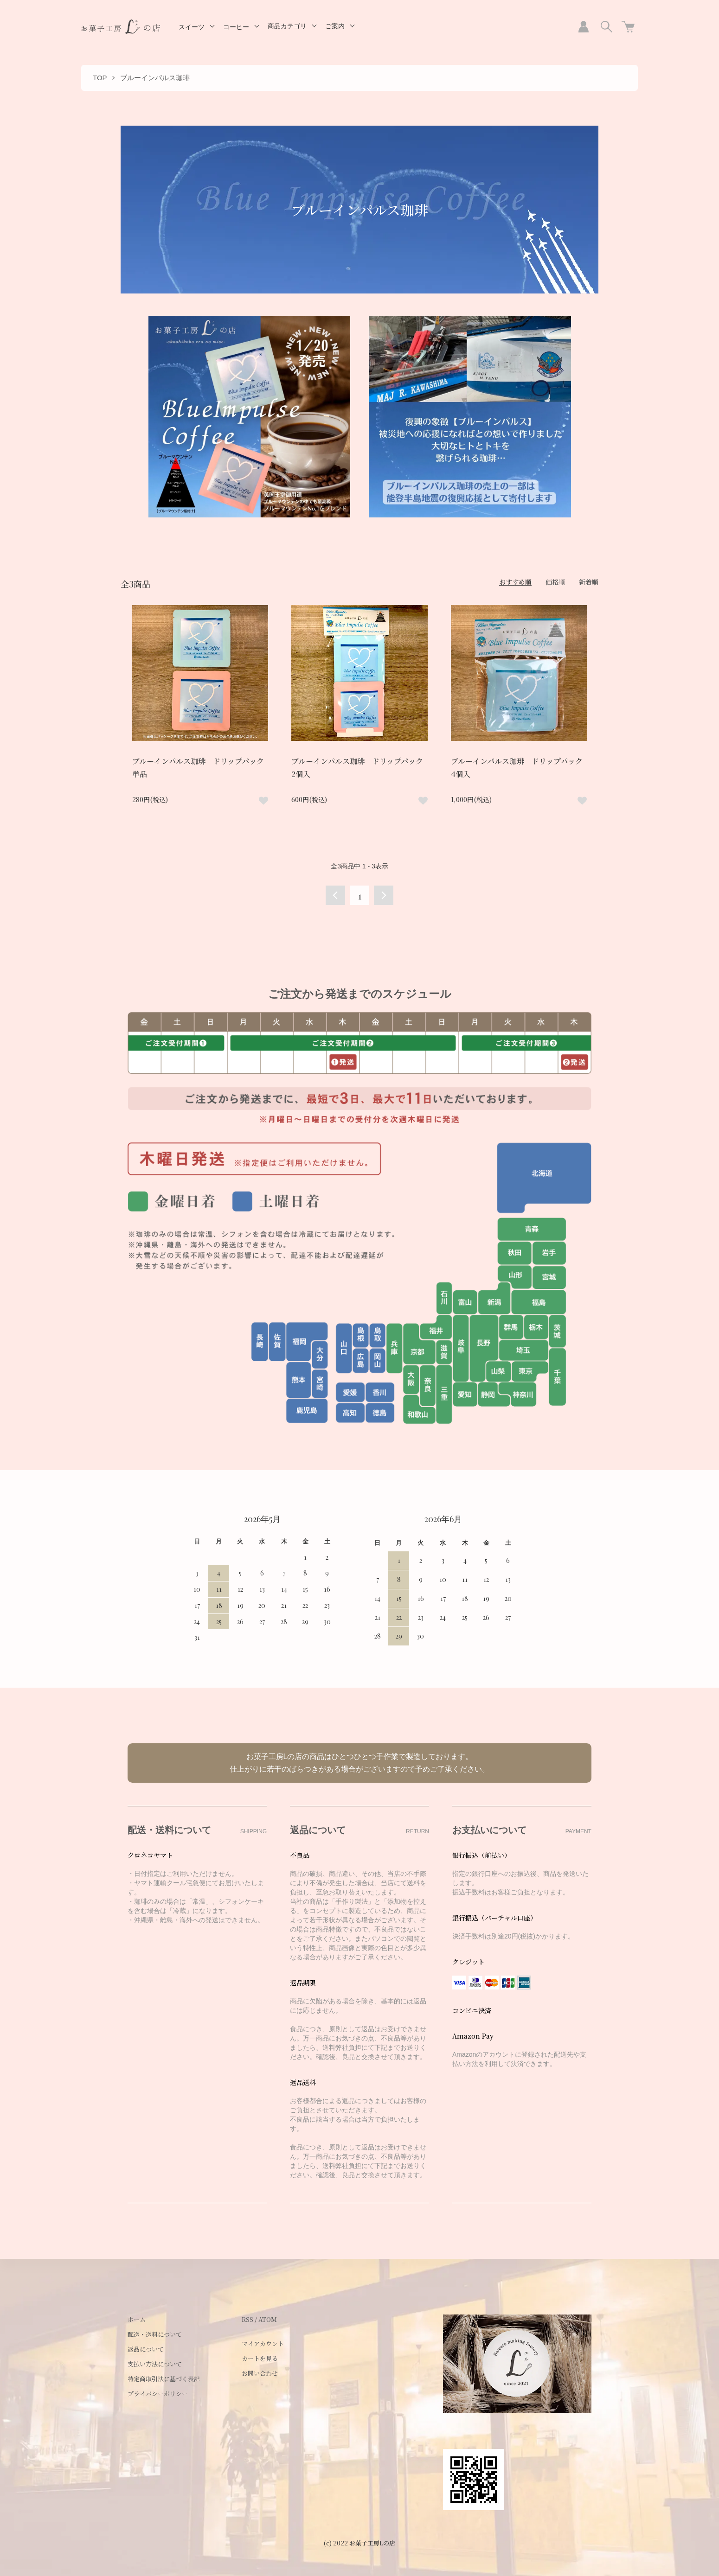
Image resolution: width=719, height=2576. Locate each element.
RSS (247, 2319)
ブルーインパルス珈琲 (155, 78)
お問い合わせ (260, 2373)
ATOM (267, 2319)
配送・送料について (155, 2334)
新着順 (588, 582)
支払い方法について (155, 2363)
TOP (100, 78)
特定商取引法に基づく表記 (164, 2378)
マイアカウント (263, 2343)
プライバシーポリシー (158, 2393)
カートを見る (260, 2358)
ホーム (137, 2319)
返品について (146, 2349)
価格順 (555, 582)
